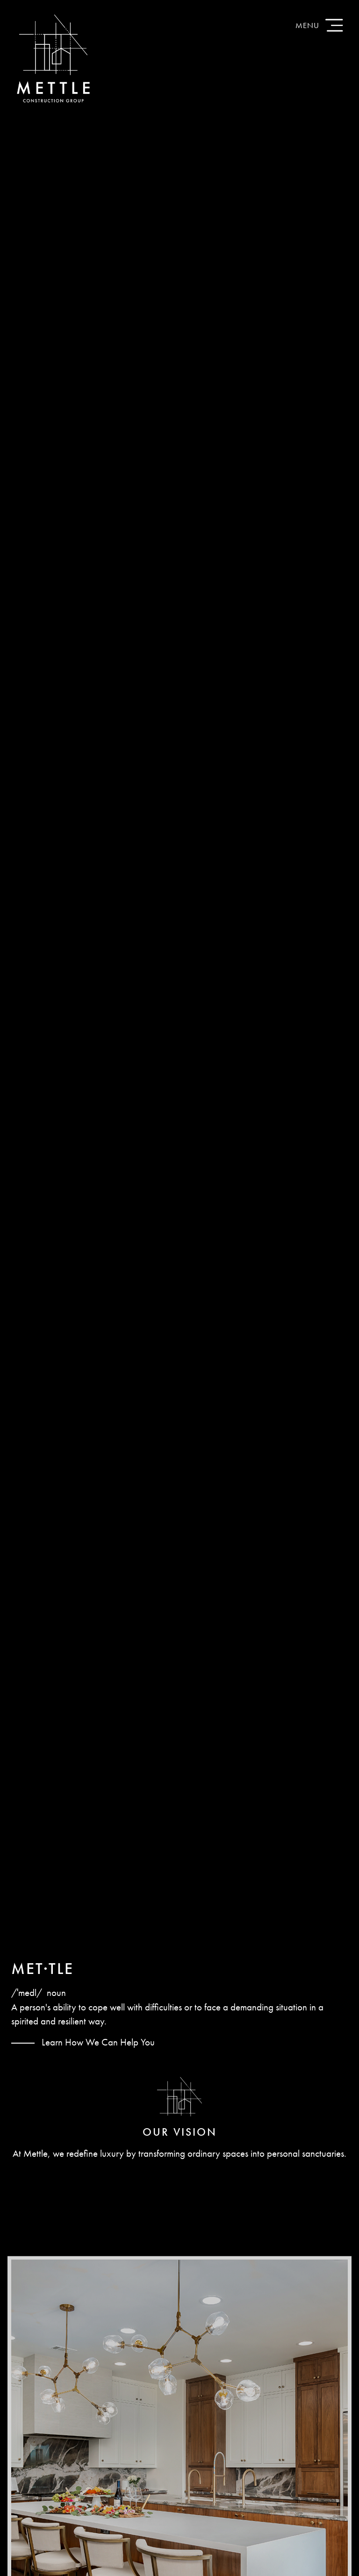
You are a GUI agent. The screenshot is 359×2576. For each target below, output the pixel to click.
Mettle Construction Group (53, 58)
